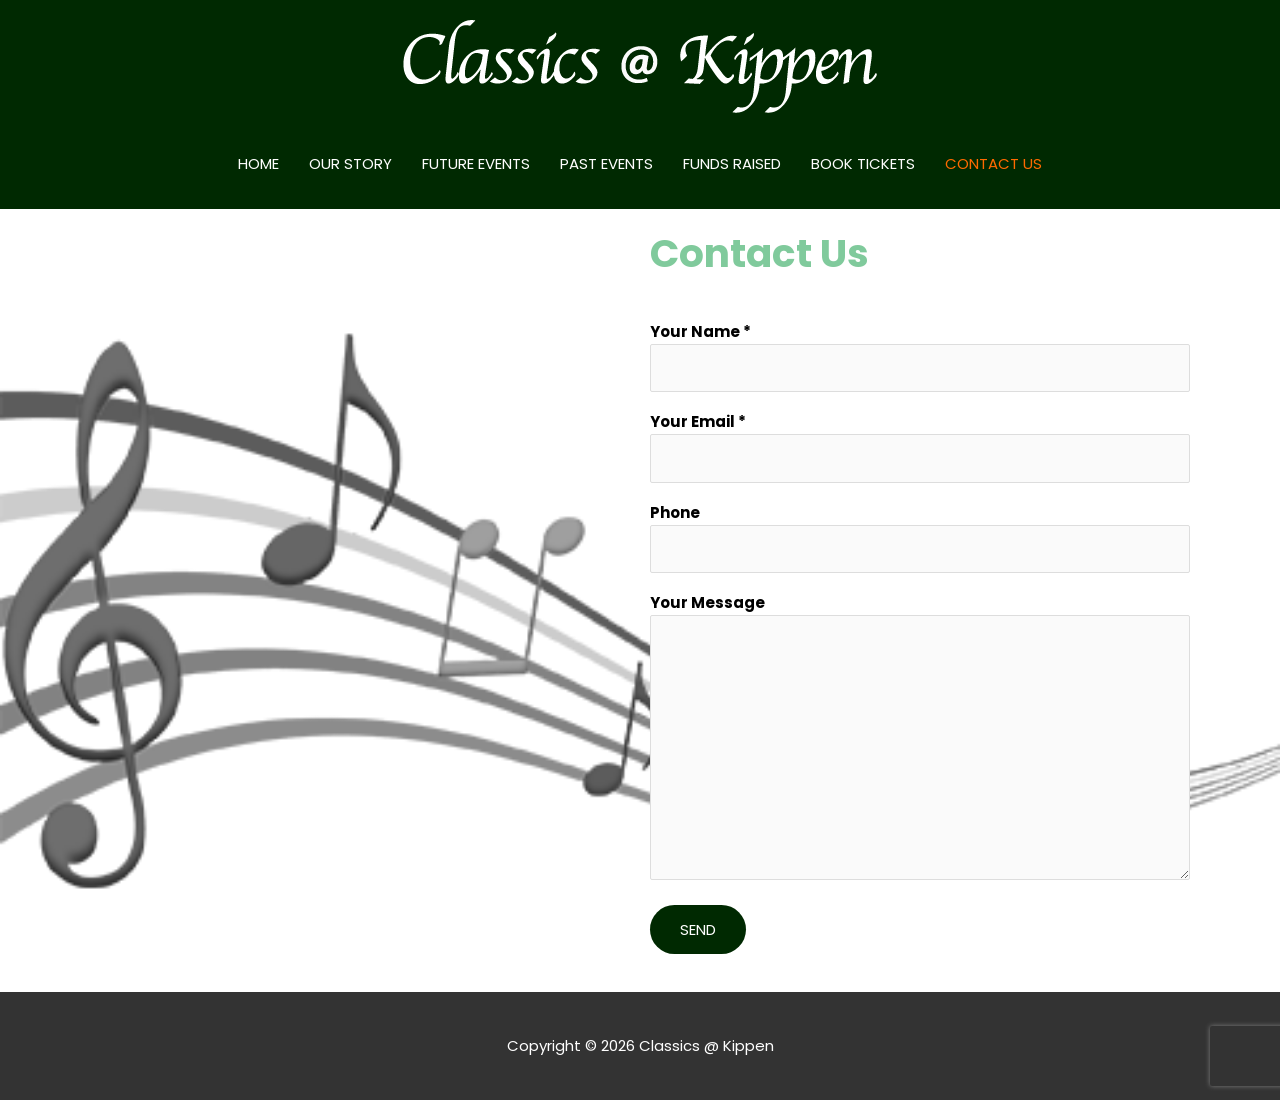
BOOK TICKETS (863, 163)
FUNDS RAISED (732, 163)
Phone (920, 538)
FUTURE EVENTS (476, 163)
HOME (258, 163)
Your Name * (920, 357)
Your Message (920, 739)
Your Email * (920, 447)
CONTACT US (993, 163)
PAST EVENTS (606, 163)
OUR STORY (350, 163)
